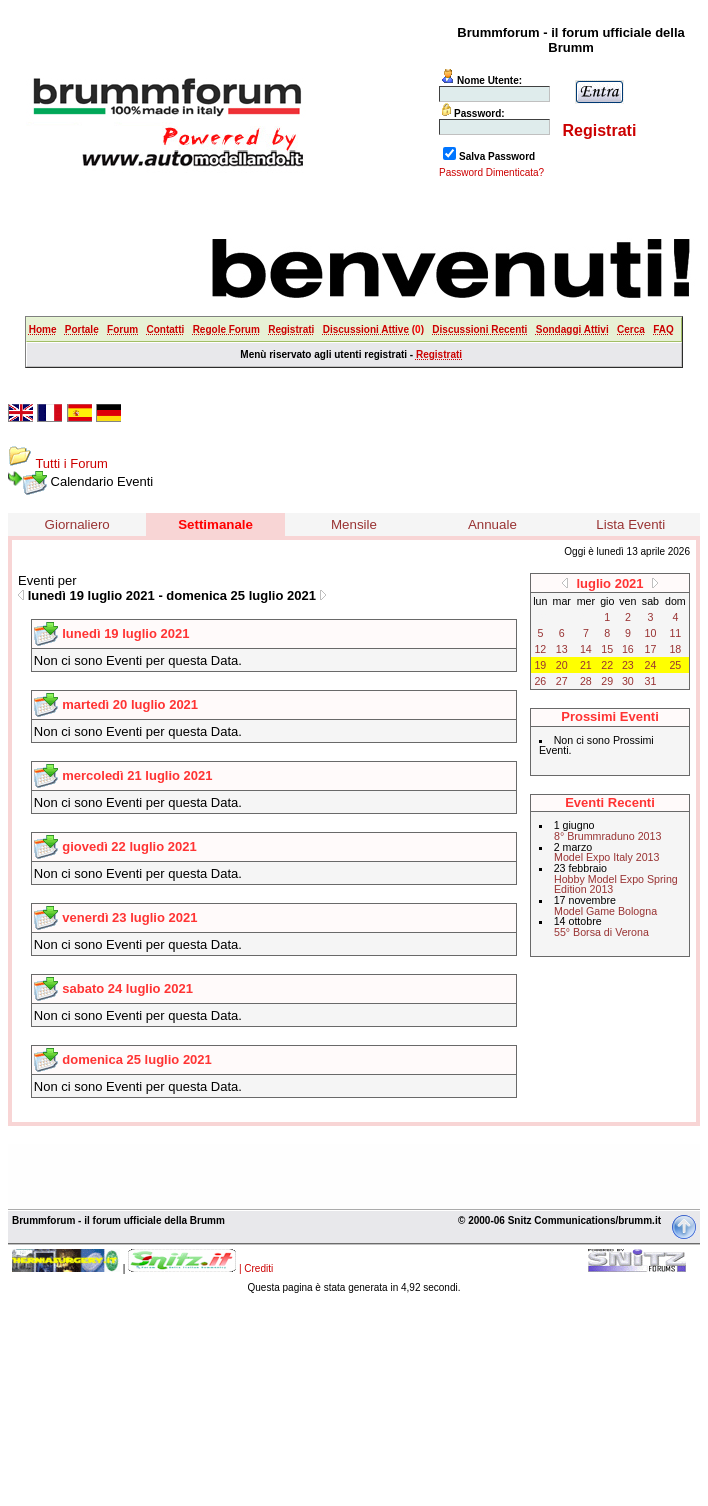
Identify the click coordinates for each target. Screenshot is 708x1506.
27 (562, 681)
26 (540, 681)
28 (586, 681)
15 (607, 649)
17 (651, 649)
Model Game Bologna (605, 911)
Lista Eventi (630, 524)
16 (628, 649)
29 (607, 681)
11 (675, 633)
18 (675, 649)
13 (562, 649)
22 (607, 665)
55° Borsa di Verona (601, 932)
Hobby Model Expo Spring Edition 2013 (616, 884)
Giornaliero (77, 524)
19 (540, 665)
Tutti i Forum (71, 463)
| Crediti (256, 1268)
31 (651, 681)
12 (540, 649)
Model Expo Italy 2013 (606, 857)
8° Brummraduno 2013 (607, 836)
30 (628, 681)
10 (651, 633)
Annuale (492, 524)
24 (651, 665)
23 (628, 665)
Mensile (354, 524)
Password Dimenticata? (491, 172)
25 (675, 665)
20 (562, 665)
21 (586, 665)
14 (586, 649)
